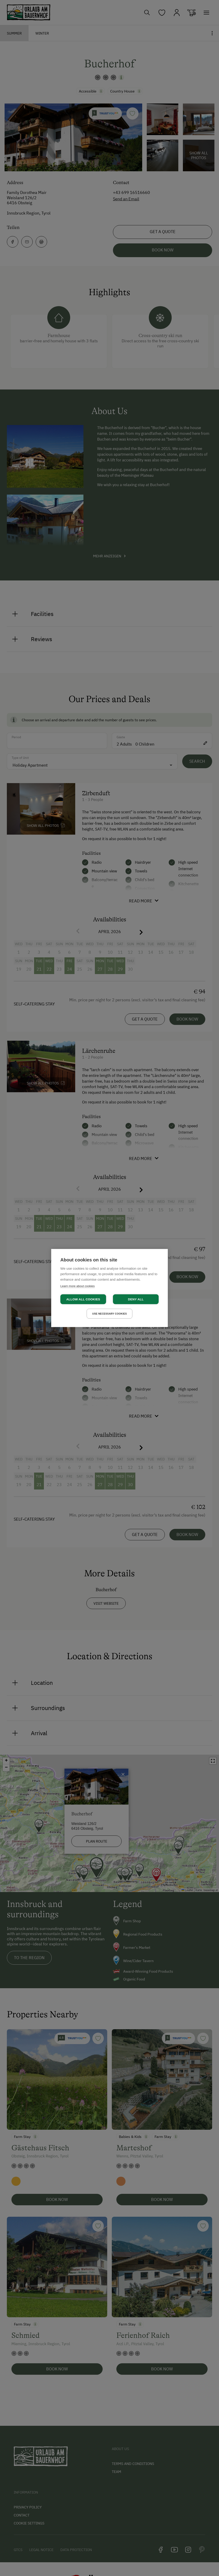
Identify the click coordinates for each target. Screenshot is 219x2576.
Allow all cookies (83, 1299)
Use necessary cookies (109, 1313)
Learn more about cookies (77, 1286)
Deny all (136, 1299)
